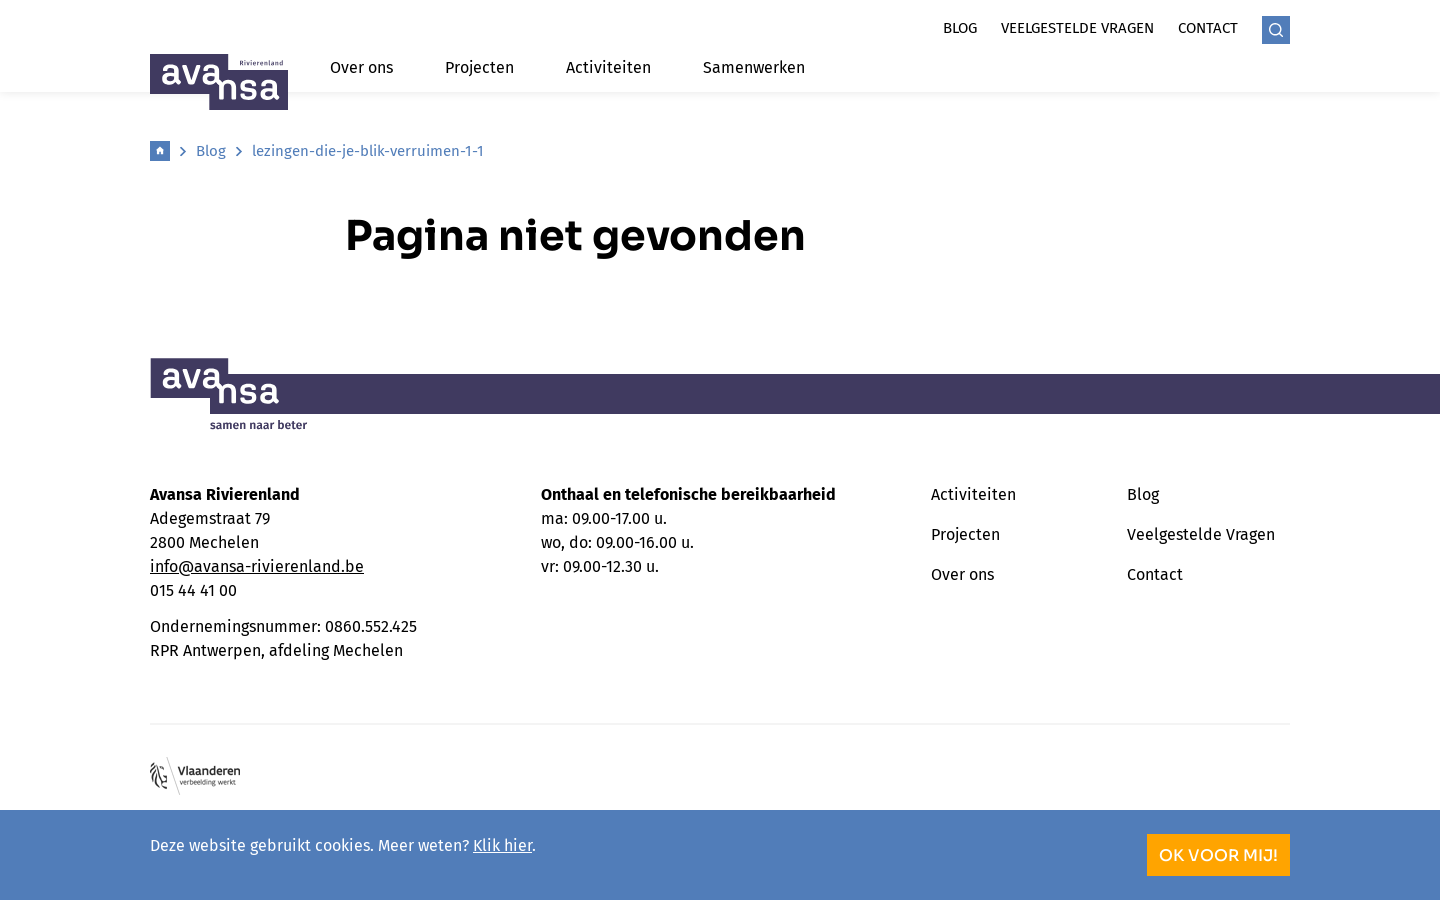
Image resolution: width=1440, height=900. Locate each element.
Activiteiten (608, 67)
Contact (1208, 28)
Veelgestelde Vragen (1201, 534)
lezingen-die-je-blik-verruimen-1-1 (368, 151)
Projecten (479, 67)
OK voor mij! (1218, 855)
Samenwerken (754, 67)
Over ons (361, 67)
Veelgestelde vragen (1077, 28)
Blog (960, 28)
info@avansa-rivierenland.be (257, 566)
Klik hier (502, 845)
